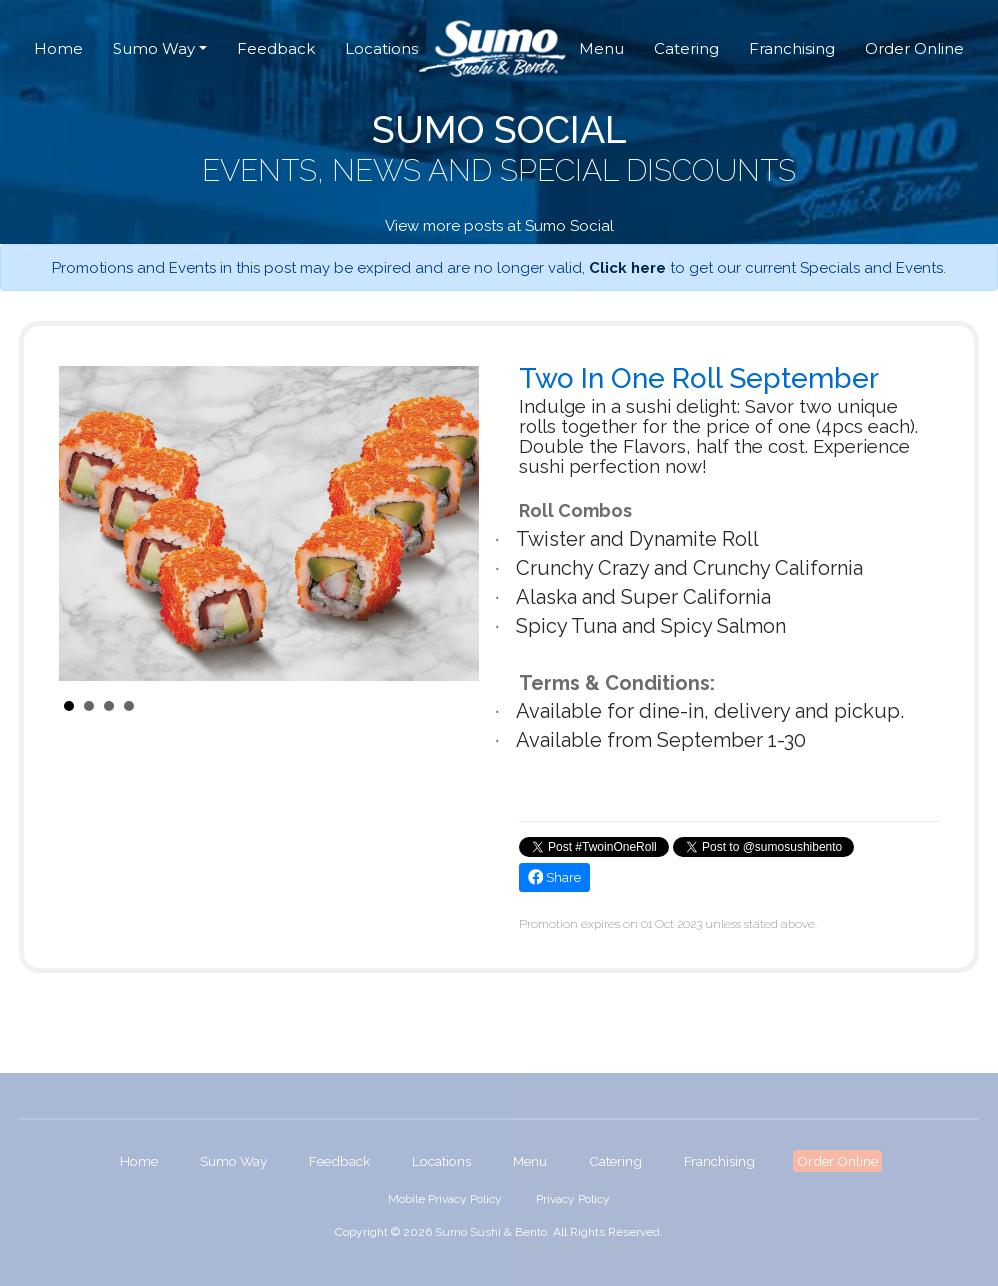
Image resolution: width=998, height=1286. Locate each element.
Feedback (276, 48)
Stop (469, 705)
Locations (381, 48)
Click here (627, 268)
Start (454, 705)
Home (58, 48)
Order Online (914, 48)
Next (453, 524)
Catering (686, 48)
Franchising (792, 48)
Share (555, 877)
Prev (85, 524)
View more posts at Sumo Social (499, 226)
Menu (601, 48)
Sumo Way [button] (154, 48)
